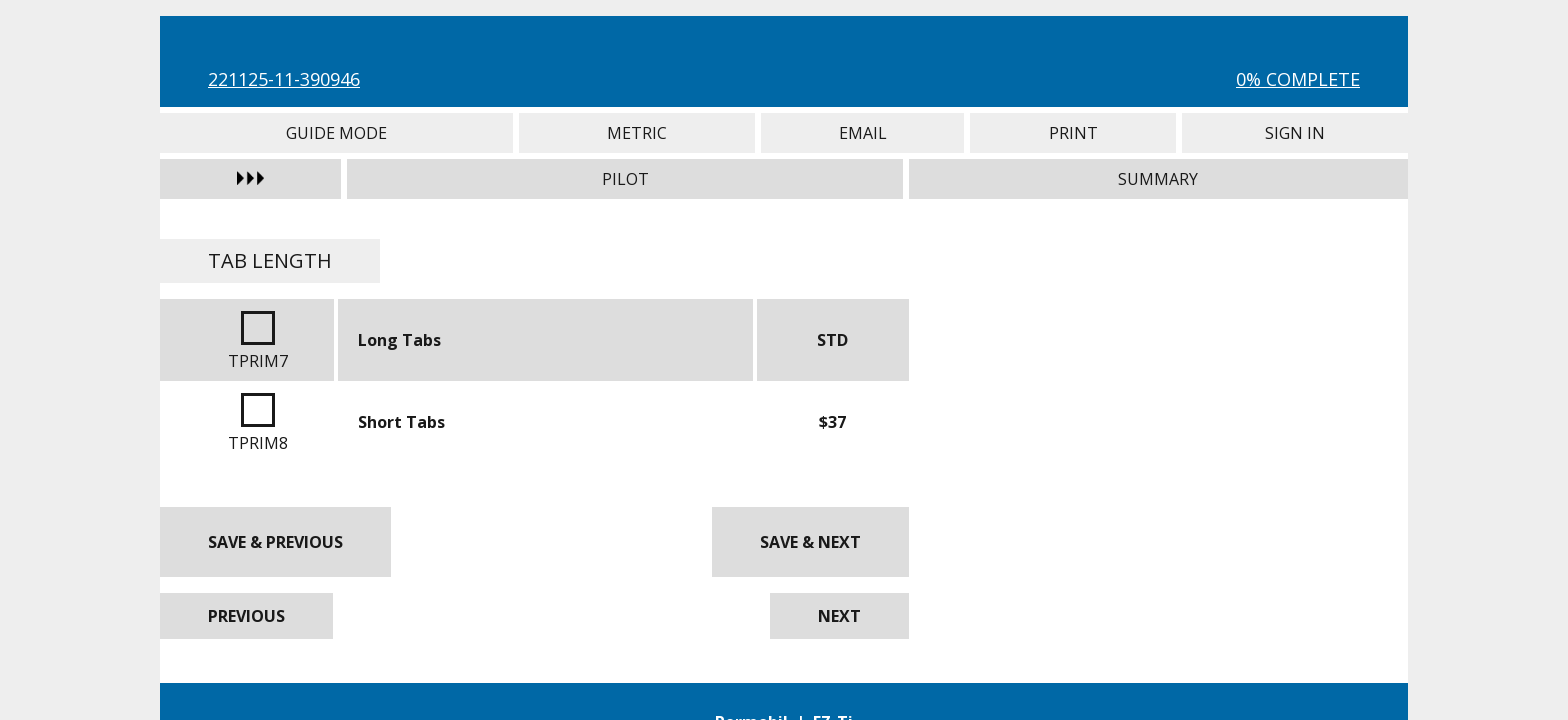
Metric (637, 133)
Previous (246, 616)
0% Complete (1298, 79)
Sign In (1295, 133)
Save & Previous (275, 542)
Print (1073, 133)
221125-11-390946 (284, 79)
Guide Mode (336, 133)
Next (839, 616)
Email (862, 133)
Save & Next (810, 542)
